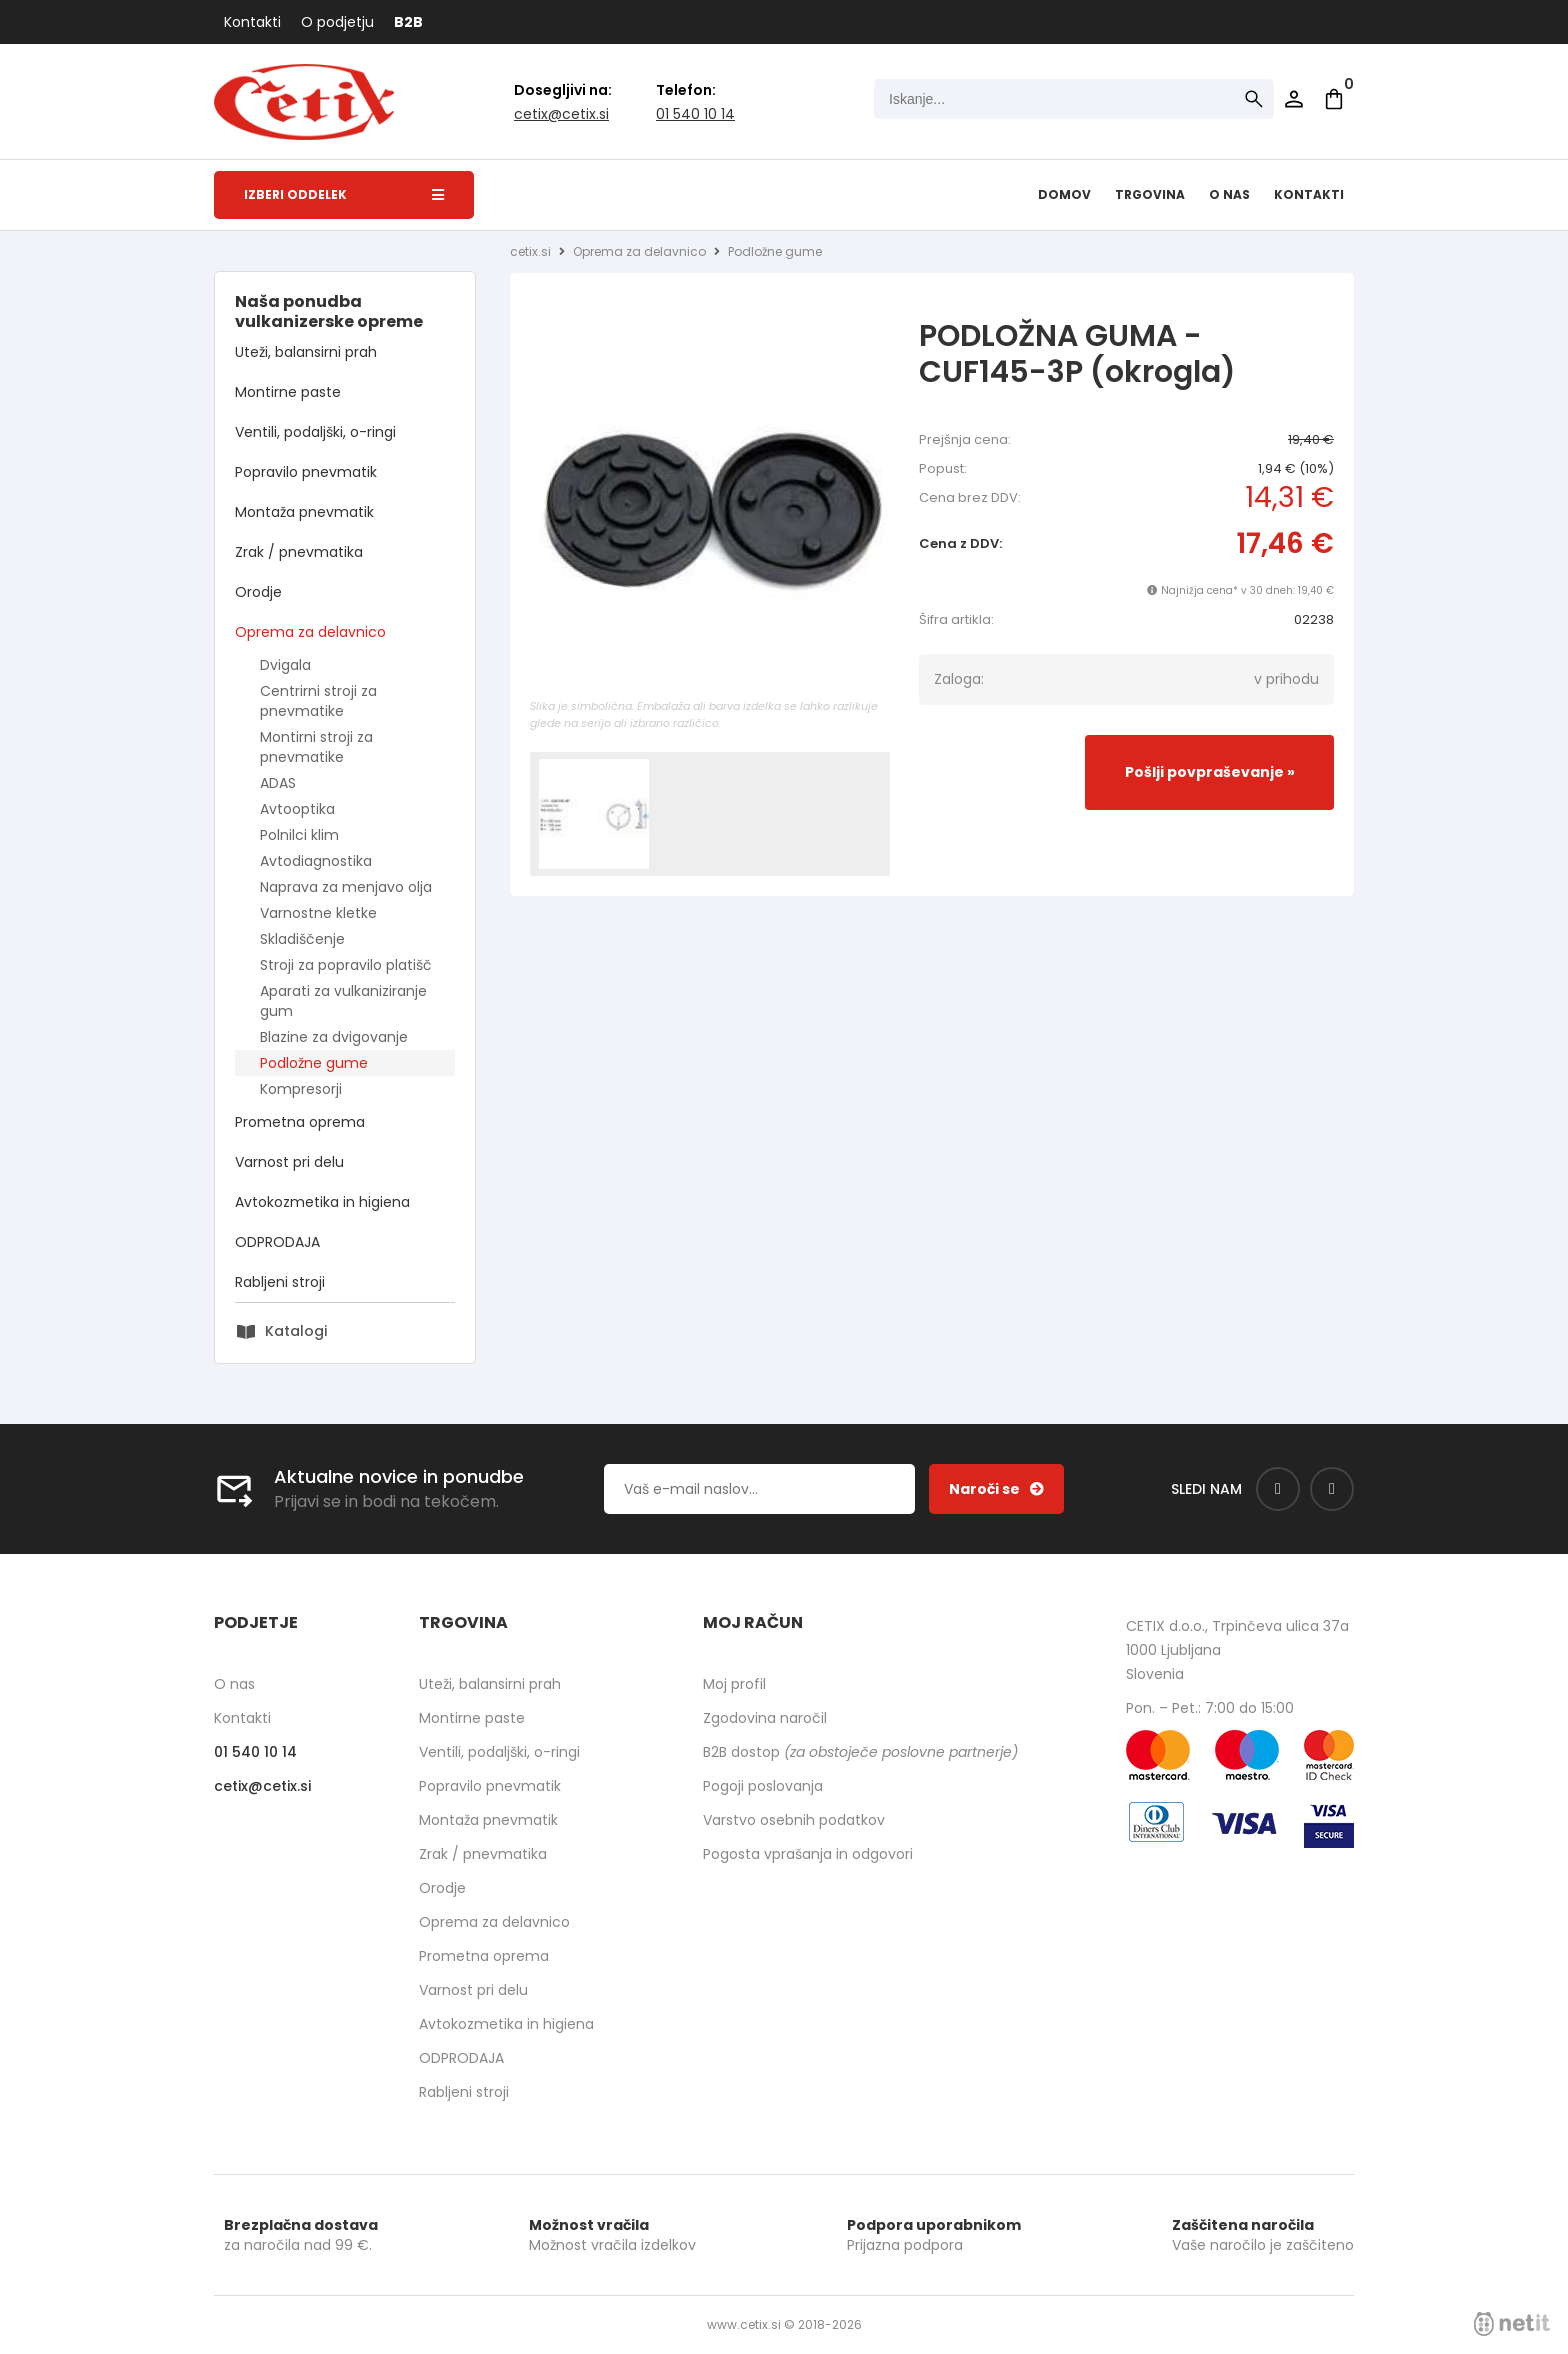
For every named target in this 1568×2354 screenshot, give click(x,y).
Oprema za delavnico (310, 632)
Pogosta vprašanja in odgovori (808, 1854)
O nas (1229, 194)
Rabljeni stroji (280, 1282)
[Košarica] (1334, 99)
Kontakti (252, 22)
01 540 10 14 (695, 114)
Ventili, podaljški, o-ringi (315, 432)
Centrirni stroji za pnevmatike (318, 701)
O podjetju (337, 22)
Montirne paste (288, 392)
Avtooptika (297, 809)
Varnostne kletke (318, 913)
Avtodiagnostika (316, 861)
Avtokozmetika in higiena (322, 1202)
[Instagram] (1332, 1489)
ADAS (278, 783)
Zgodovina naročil (765, 1718)
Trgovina (1150, 194)
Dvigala (285, 665)
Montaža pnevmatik (304, 512)
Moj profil (734, 1684)
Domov (1064, 194)
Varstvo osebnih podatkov (794, 1820)
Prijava (1294, 99)
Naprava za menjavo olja (346, 887)
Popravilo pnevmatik (306, 472)
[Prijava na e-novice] (996, 1489)
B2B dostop (860, 1752)
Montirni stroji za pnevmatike (316, 747)
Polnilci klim (299, 835)
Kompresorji (301, 1089)
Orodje (258, 592)
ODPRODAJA (277, 1242)
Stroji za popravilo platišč (346, 965)
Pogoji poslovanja (763, 1786)
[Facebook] (1278, 1489)
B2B (408, 22)
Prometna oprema (300, 1122)
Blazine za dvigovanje (334, 1037)
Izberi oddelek (344, 194)
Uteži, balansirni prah (306, 352)
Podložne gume (314, 1063)
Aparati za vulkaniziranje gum (343, 1001)
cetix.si (530, 251)
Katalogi (296, 1331)
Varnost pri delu (289, 1162)
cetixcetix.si (561, 114)
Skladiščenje (302, 939)
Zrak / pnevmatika (299, 552)
